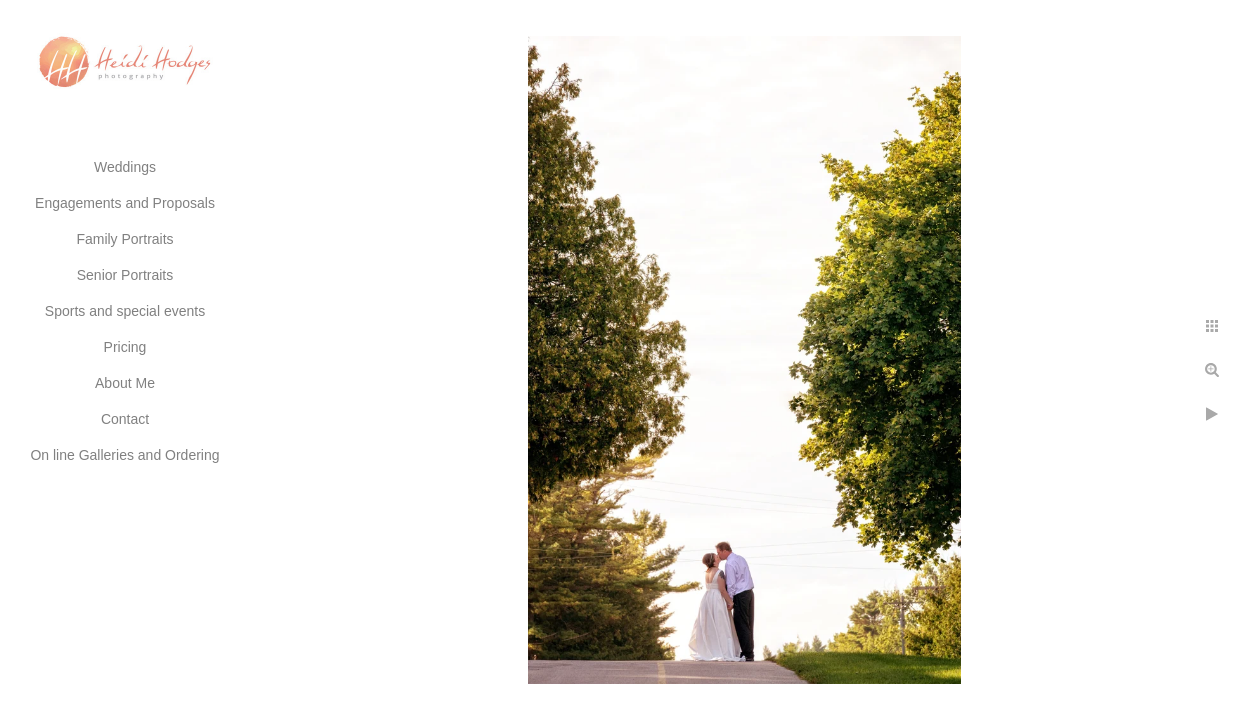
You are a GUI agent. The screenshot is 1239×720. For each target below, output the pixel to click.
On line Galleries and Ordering (124, 455)
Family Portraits (124, 239)
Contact (125, 419)
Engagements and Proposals (125, 203)
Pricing (125, 347)
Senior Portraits (125, 275)
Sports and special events (125, 311)
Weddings (125, 167)
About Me (125, 383)
